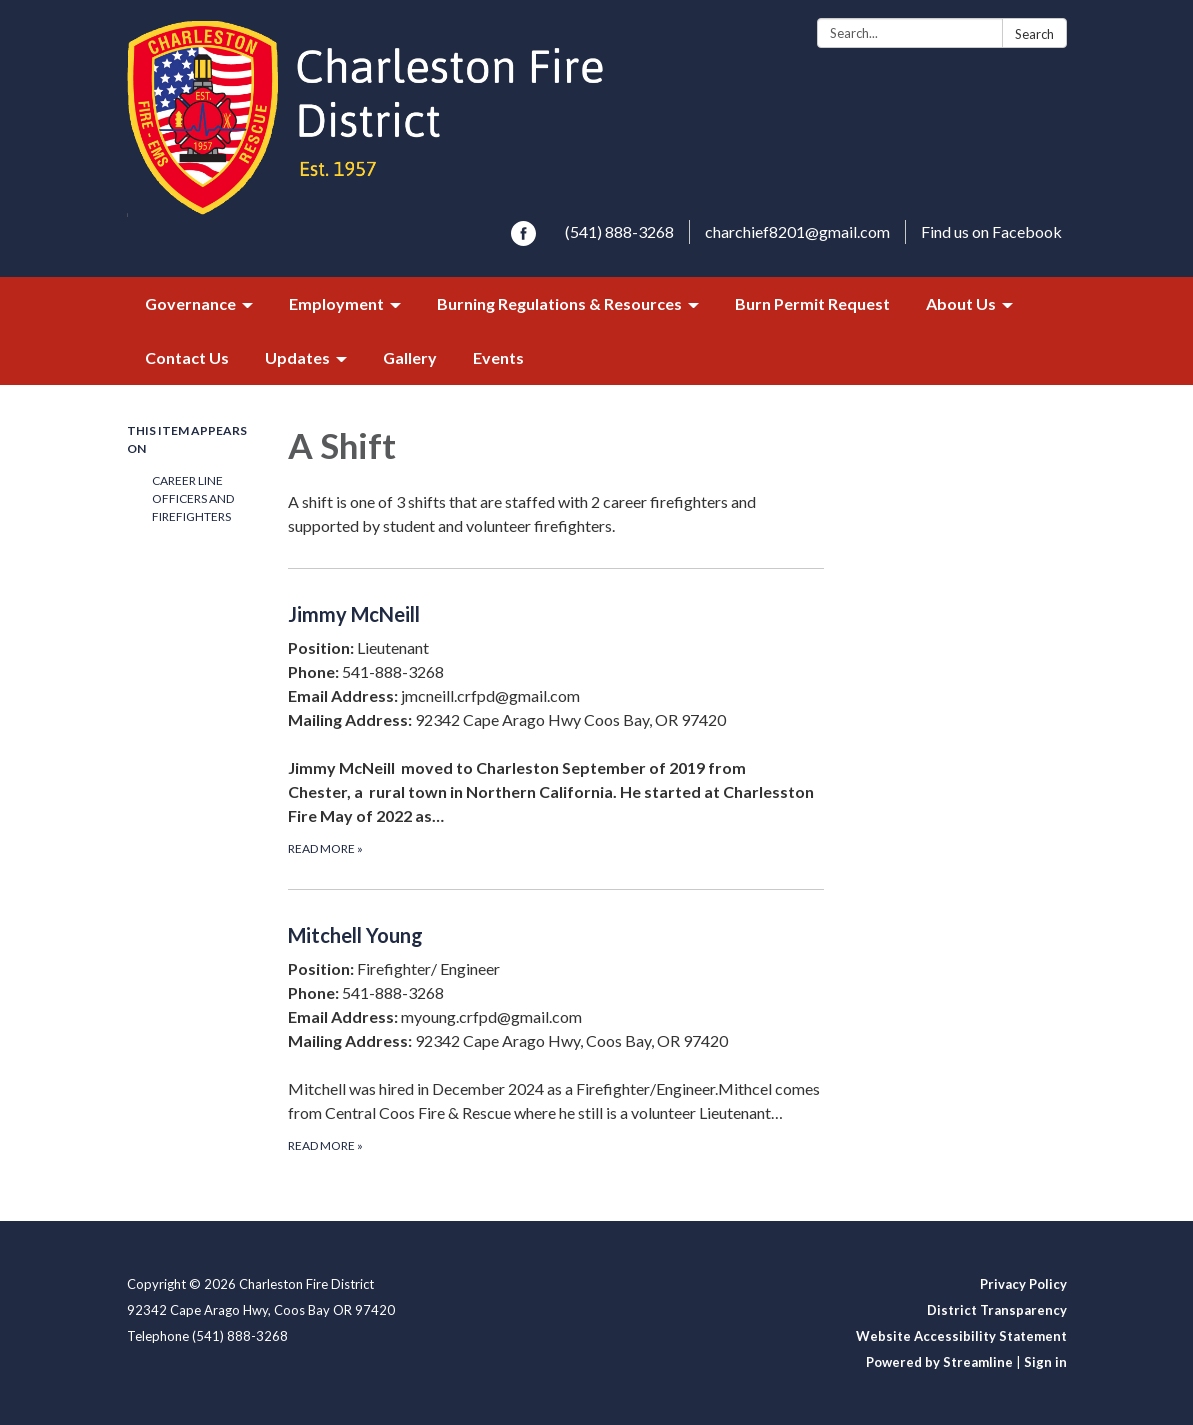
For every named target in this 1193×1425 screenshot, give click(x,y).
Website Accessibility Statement (961, 1336)
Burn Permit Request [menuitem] (812, 303)
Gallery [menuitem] (410, 357)
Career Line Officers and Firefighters (193, 498)
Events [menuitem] (498, 357)
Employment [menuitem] (336, 303)
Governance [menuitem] (190, 303)
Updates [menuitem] (297, 357)
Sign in (1045, 1362)
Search (1034, 34)
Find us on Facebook (991, 231)
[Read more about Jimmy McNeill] (556, 728)
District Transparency (997, 1310)
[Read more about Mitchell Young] (556, 1037)
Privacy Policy (1023, 1284)
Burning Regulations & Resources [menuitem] (559, 303)
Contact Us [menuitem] (187, 357)
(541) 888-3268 (619, 231)
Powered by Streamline (939, 1362)
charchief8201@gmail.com (797, 231)
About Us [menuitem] (961, 303)
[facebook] (523, 239)
